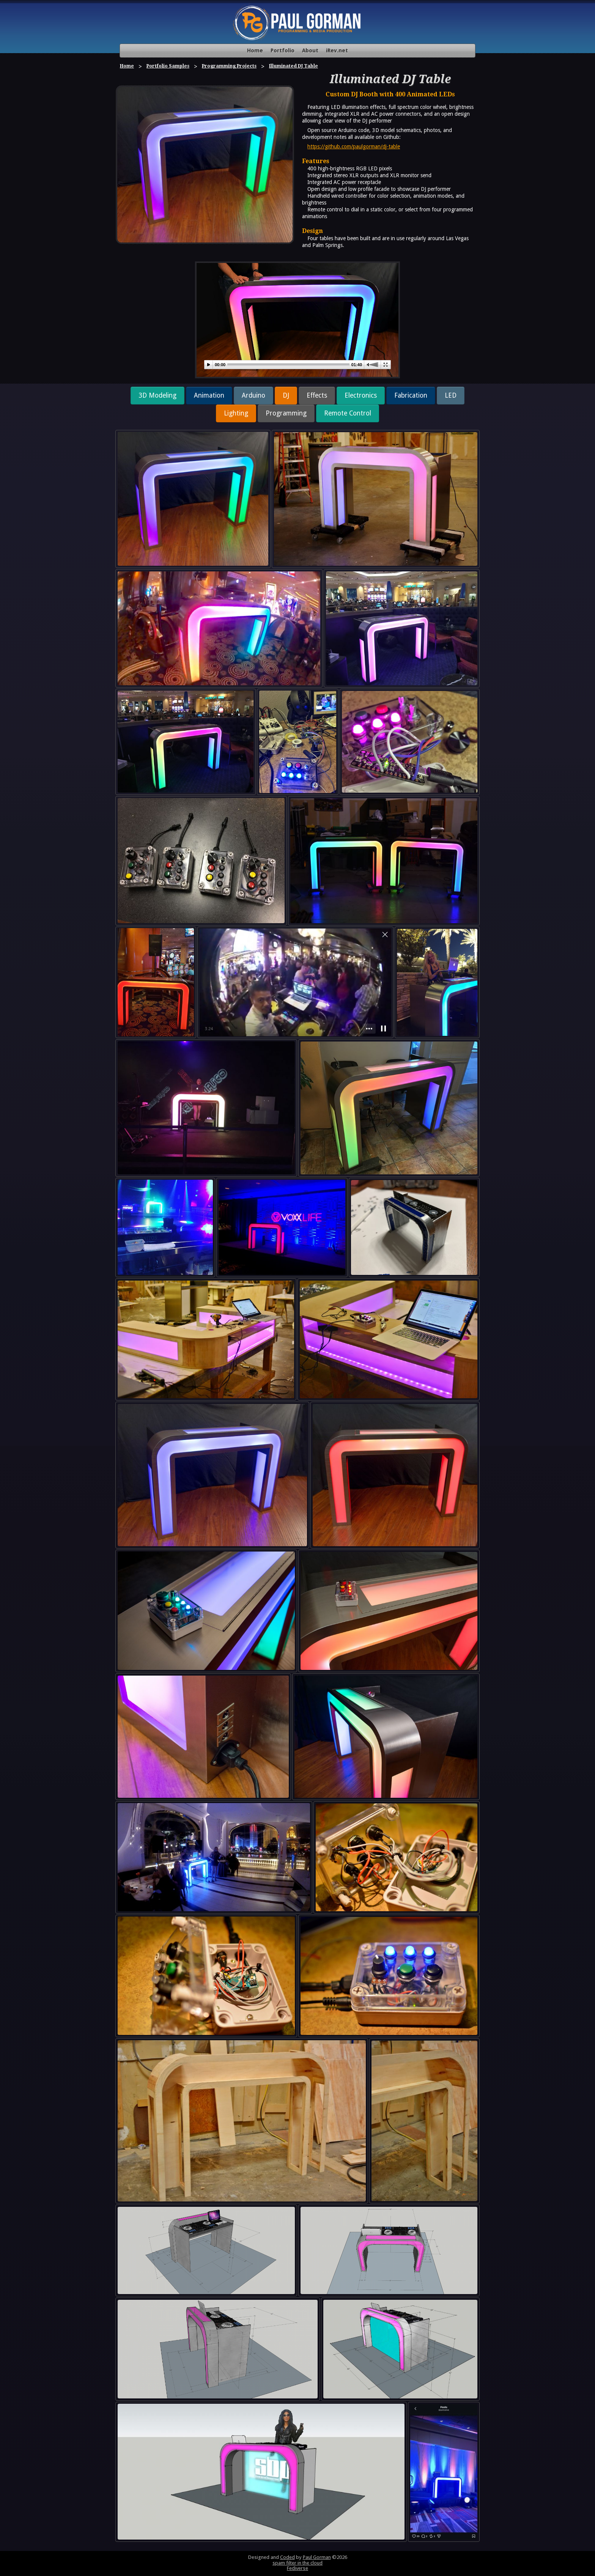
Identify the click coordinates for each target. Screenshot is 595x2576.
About (310, 50)
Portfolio (282, 50)
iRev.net (337, 50)
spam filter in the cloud (297, 2563)
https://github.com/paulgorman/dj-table (353, 146)
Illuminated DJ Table (293, 66)
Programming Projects (229, 66)
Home (255, 50)
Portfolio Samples (167, 66)
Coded (287, 2557)
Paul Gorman (317, 2557)
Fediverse (297, 2568)
